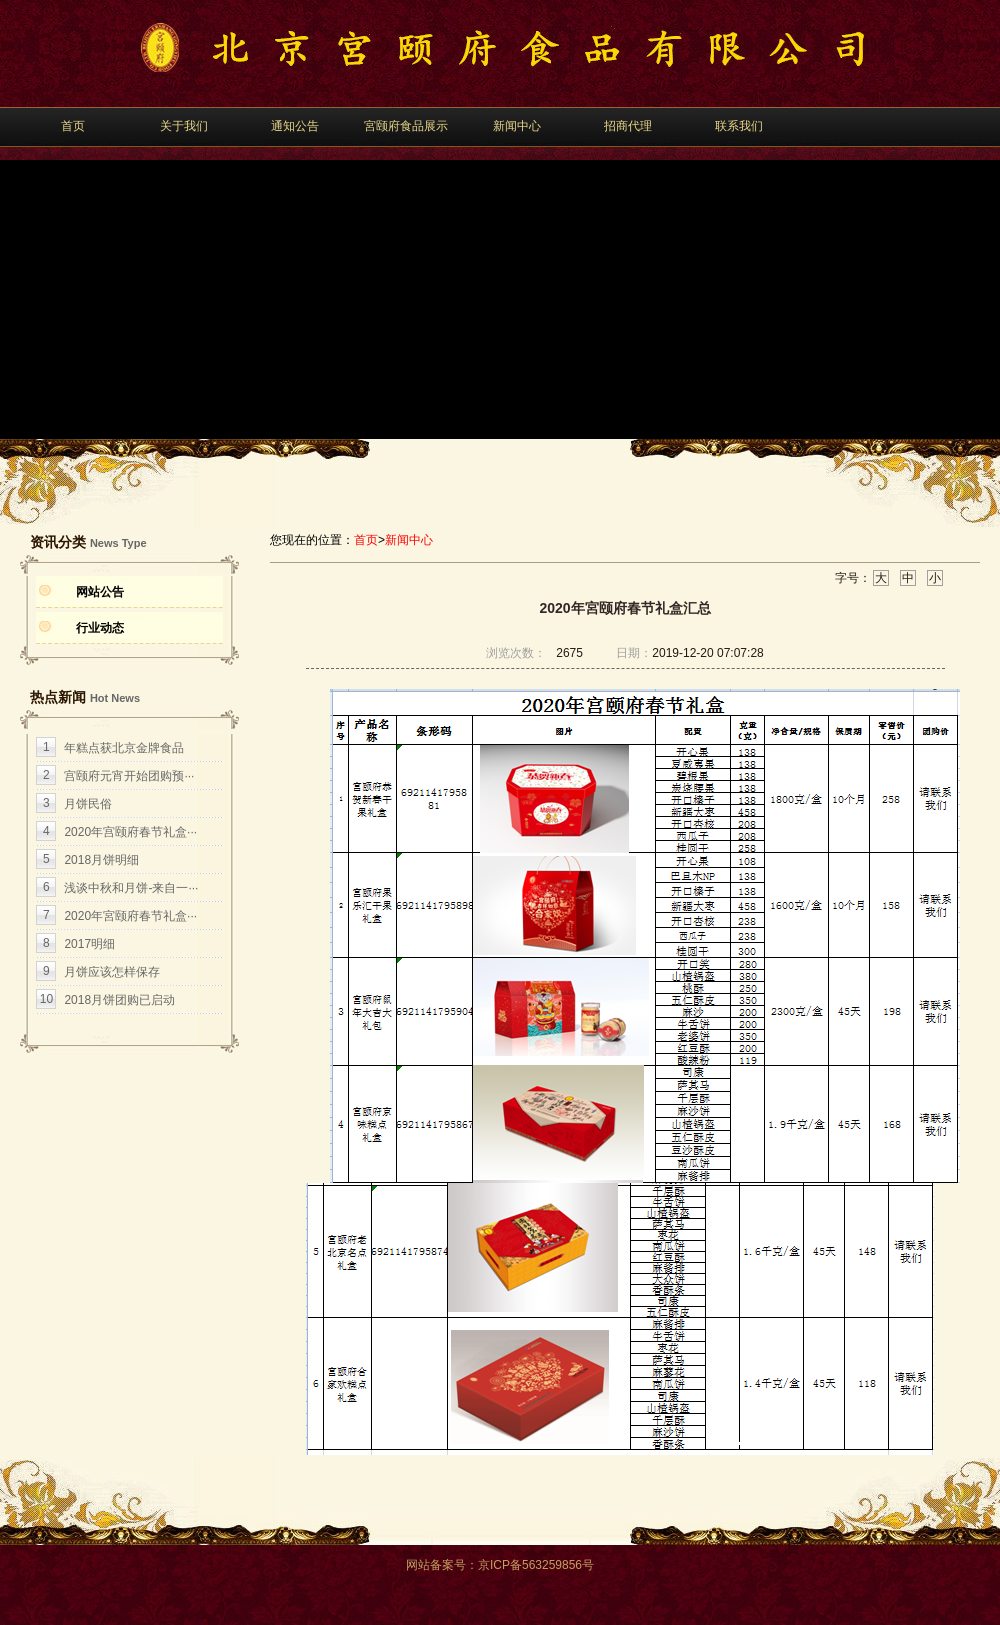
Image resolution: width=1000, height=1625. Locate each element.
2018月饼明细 (101, 860)
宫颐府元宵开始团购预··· (129, 776)
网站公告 (100, 592)
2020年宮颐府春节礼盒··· (130, 916)
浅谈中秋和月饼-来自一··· (131, 888)
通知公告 (295, 126)
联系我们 (739, 126)
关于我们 (184, 126)
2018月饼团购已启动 (119, 1000)
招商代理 (628, 126)
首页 (73, 126)
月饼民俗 (88, 804)
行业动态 (100, 628)
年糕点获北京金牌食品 (124, 748)
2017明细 (89, 944)
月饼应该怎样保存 (112, 972)
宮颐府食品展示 (406, 126)
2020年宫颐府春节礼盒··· (130, 832)
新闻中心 (517, 126)
